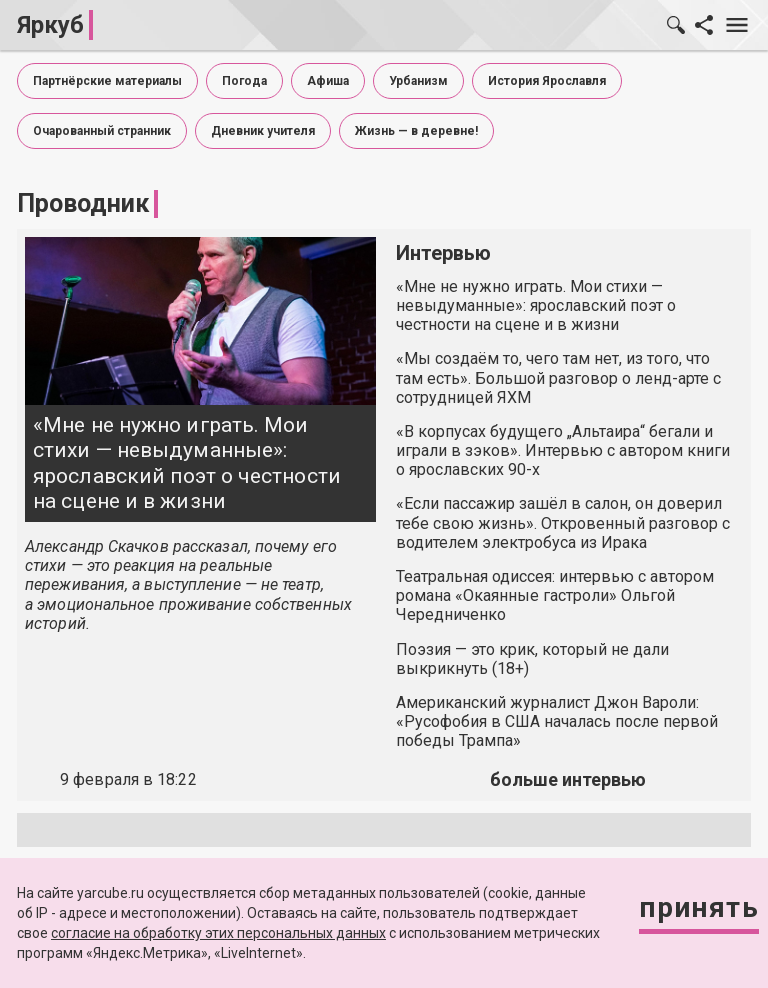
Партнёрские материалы (107, 81)
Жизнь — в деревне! (416, 131)
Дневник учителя (263, 131)
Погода (244, 81)
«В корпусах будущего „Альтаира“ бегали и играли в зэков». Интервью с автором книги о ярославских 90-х (563, 450)
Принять (699, 907)
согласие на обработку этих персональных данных (218, 933)
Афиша (328, 81)
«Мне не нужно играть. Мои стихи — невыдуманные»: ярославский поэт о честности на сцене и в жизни (187, 463)
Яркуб (50, 25)
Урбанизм (418, 81)
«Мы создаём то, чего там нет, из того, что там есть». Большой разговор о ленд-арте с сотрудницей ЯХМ (558, 377)
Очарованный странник (102, 131)
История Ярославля (547, 81)
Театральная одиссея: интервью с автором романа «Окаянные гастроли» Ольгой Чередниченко (555, 595)
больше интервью (568, 779)
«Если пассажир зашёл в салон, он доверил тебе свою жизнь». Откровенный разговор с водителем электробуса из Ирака (563, 522)
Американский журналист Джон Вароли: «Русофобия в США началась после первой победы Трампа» (557, 721)
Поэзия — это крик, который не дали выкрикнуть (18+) (532, 659)
